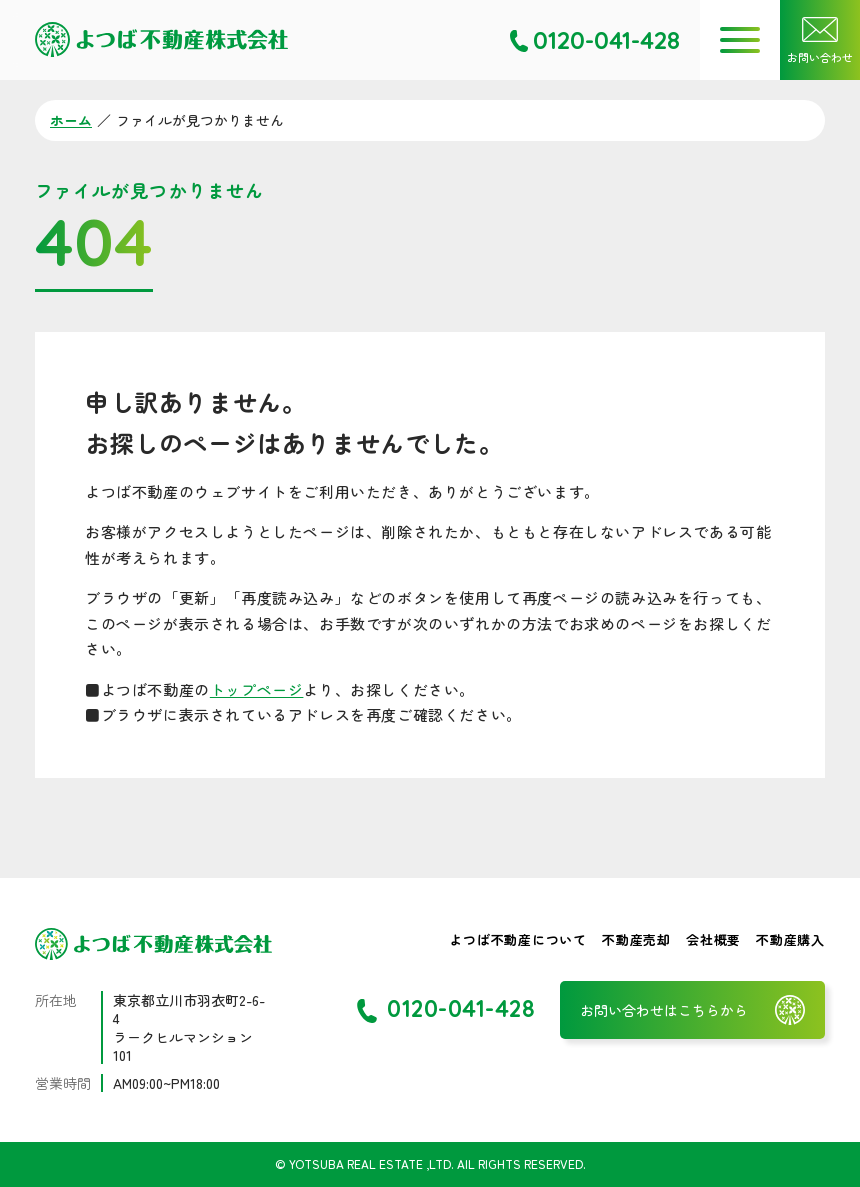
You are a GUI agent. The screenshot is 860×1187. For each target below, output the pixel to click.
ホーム (71, 120)
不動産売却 (636, 939)
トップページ (257, 689)
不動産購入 (790, 939)
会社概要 (713, 939)
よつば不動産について (518, 939)
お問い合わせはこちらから (664, 1010)
